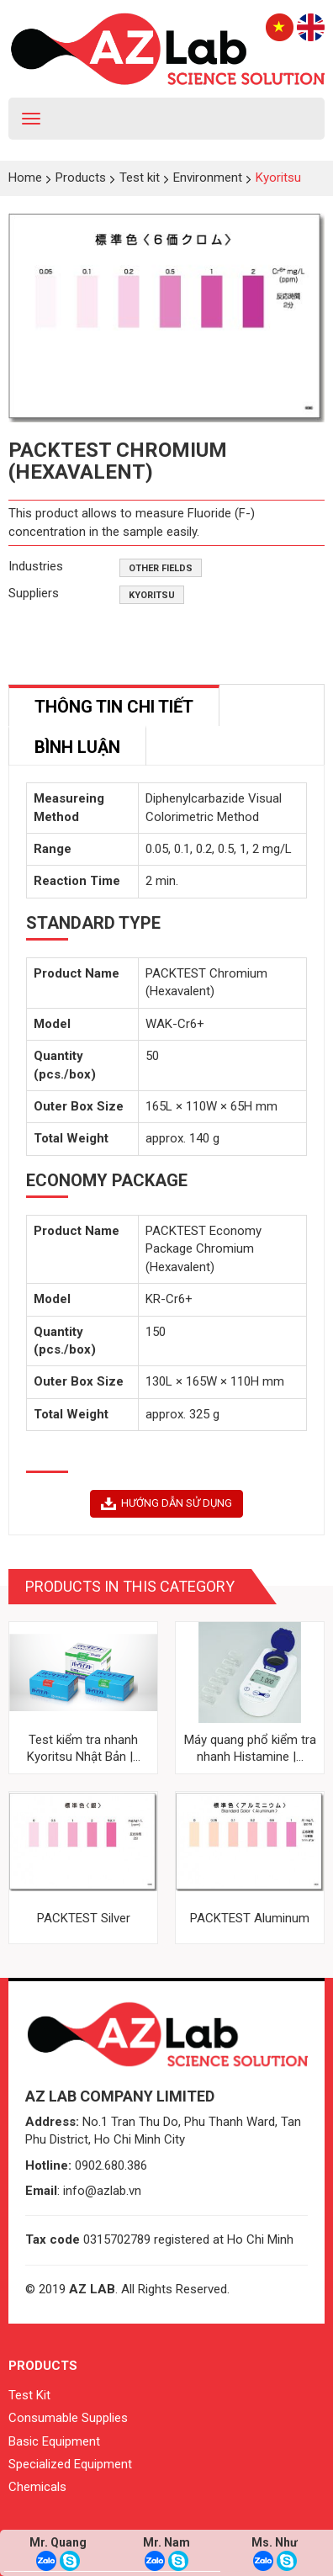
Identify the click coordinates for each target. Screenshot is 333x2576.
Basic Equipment (54, 2441)
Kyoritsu (152, 595)
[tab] (113, 705)
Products (42, 2365)
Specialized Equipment (70, 2464)
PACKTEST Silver (83, 1918)
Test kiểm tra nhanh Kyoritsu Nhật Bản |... (83, 1748)
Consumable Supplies (68, 2417)
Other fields (161, 568)
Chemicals (37, 2486)
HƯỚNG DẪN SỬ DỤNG (166, 1503)
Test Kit (29, 2395)
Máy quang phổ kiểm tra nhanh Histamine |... (250, 1748)
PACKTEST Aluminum (249, 1918)
